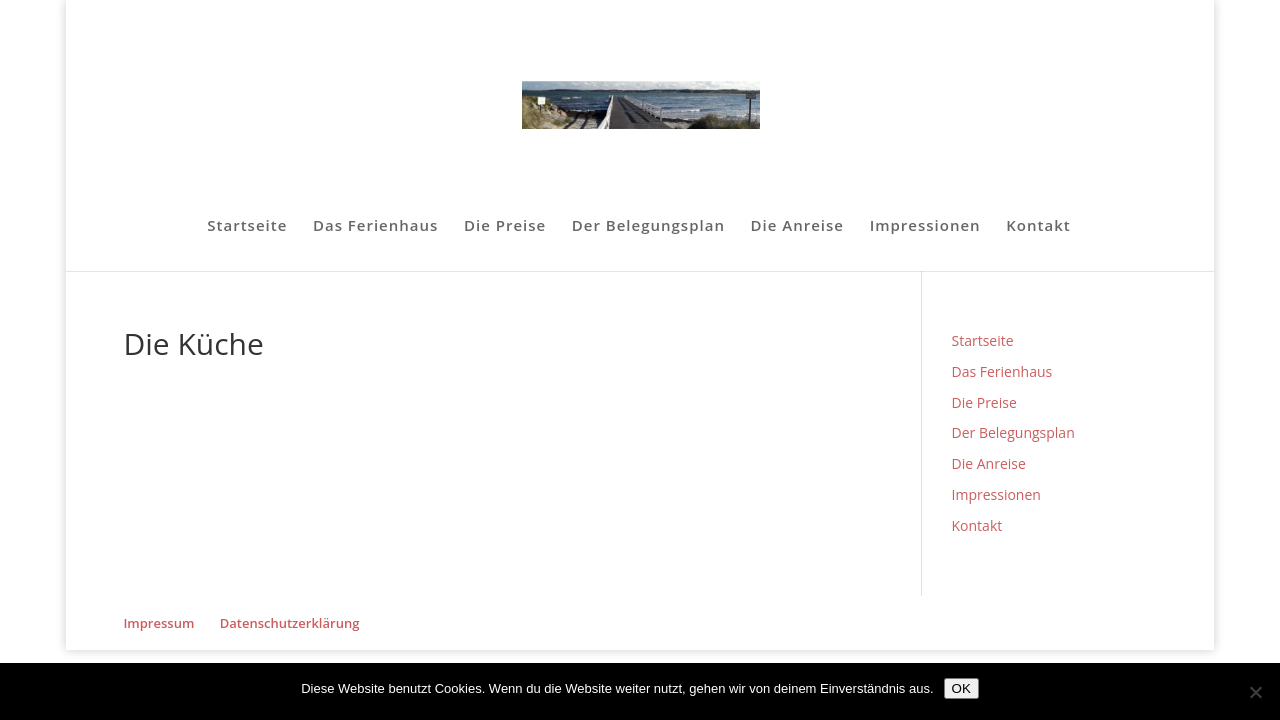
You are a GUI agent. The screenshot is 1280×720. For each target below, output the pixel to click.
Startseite (247, 226)
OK (961, 688)
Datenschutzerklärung (290, 623)
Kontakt (1038, 226)
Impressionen (925, 226)
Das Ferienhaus (375, 226)
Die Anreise (797, 226)
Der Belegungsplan (648, 226)
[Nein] (1255, 692)
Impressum (158, 623)
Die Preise (505, 226)
